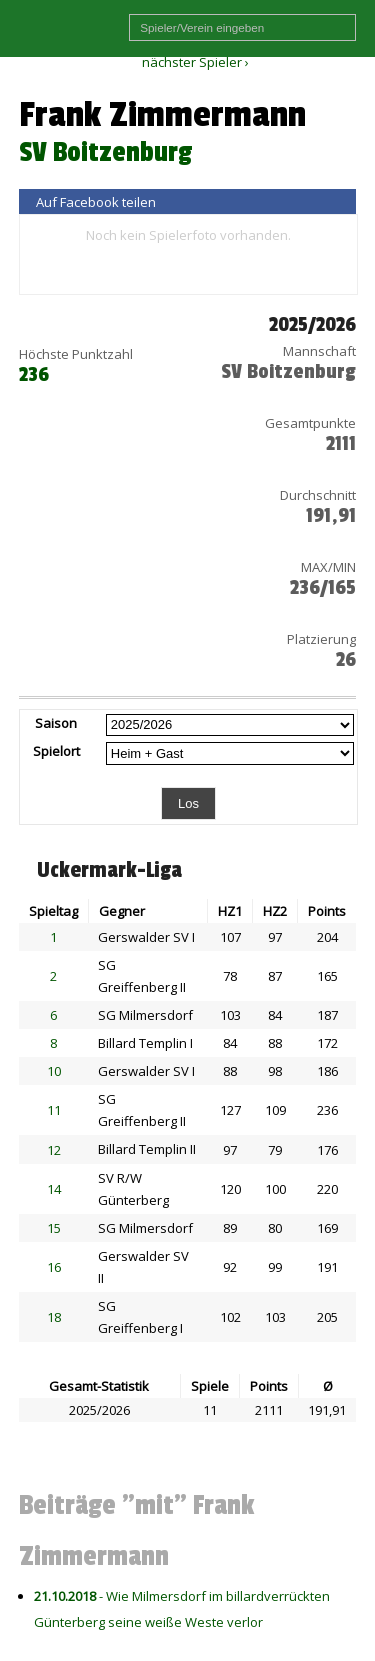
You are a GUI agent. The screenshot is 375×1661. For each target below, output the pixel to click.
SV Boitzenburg (105, 152)
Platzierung (321, 639)
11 (54, 1110)
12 (54, 1150)
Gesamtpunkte (310, 423)
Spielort (56, 751)
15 (54, 1228)
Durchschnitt (318, 495)
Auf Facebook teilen (96, 202)
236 (34, 375)
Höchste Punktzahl (76, 354)
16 (54, 1267)
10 (54, 1071)
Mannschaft (319, 351)
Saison (56, 723)
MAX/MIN (328, 567)
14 (54, 1189)
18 (54, 1317)
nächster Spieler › (195, 62)
